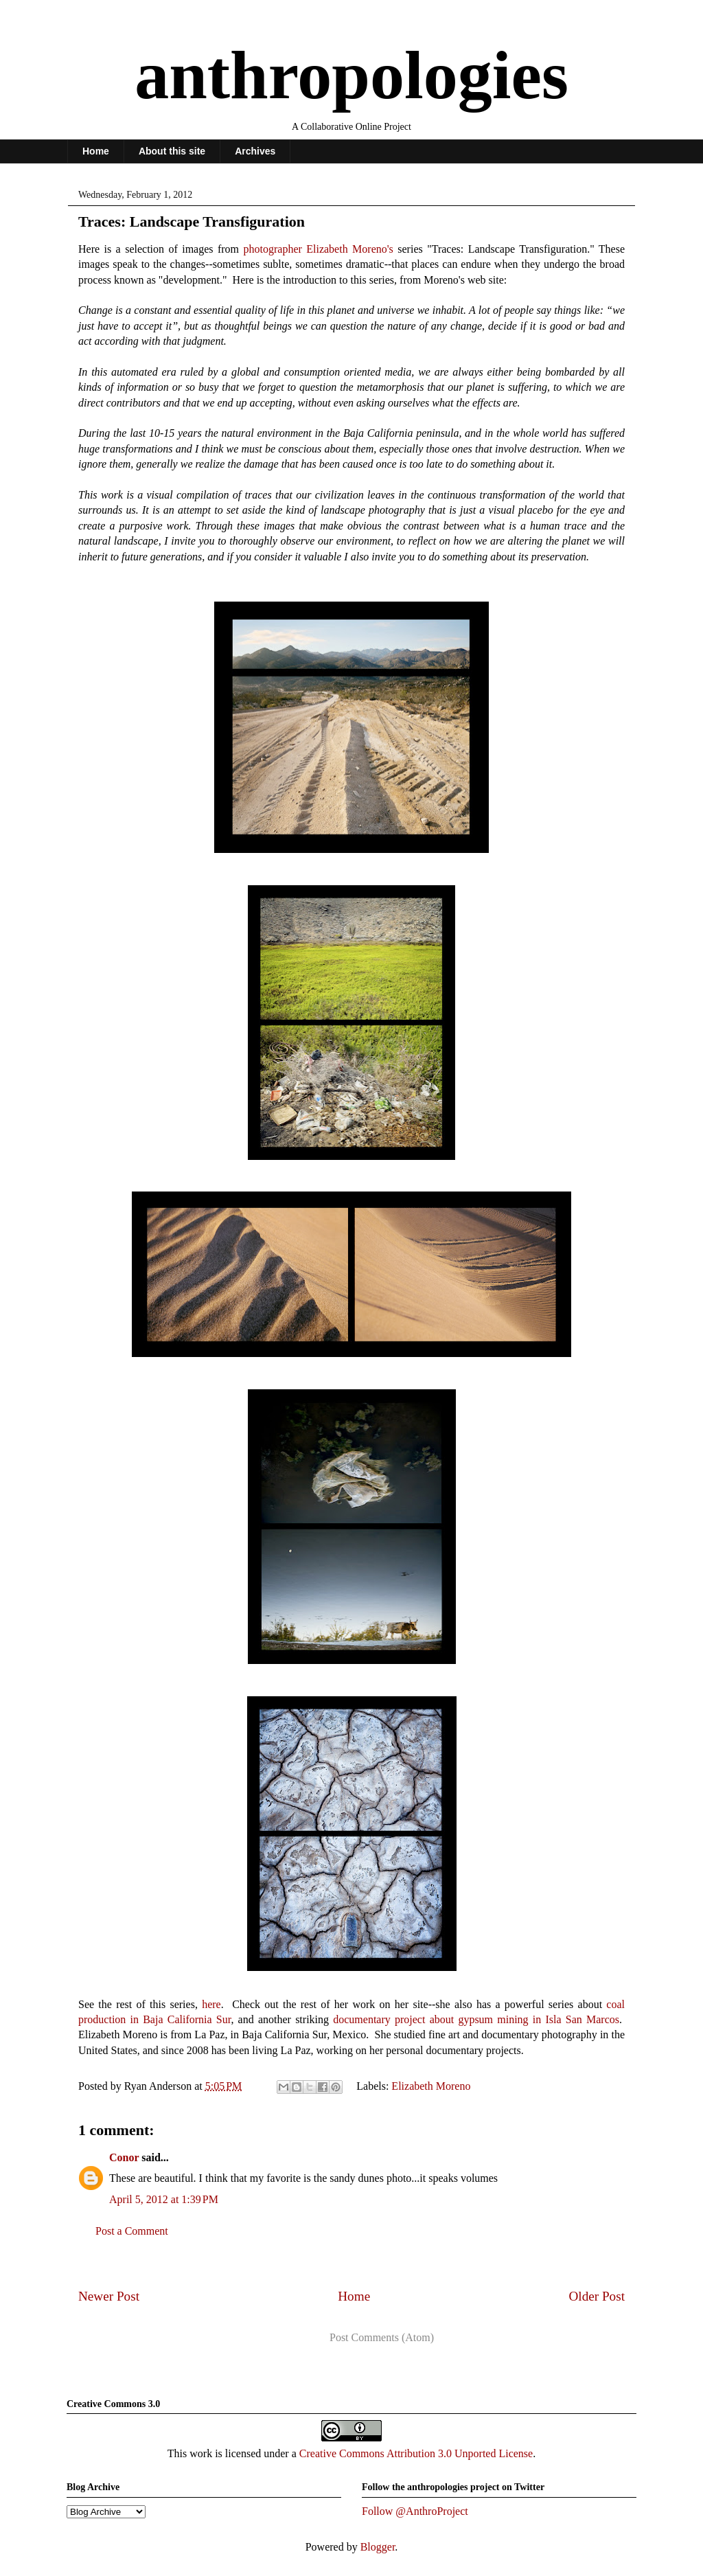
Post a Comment (131, 2231)
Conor (124, 2157)
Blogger (377, 2547)
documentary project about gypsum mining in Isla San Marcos (476, 2019)
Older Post (596, 2296)
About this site (172, 151)
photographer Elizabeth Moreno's (318, 249)
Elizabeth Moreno (430, 2086)
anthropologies (351, 75)
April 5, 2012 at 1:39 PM (163, 2199)
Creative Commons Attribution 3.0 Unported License (416, 2453)
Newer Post (108, 2296)
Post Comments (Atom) (382, 2337)
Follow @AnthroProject (415, 2511)
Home (95, 151)
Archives (255, 151)
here (211, 2004)
